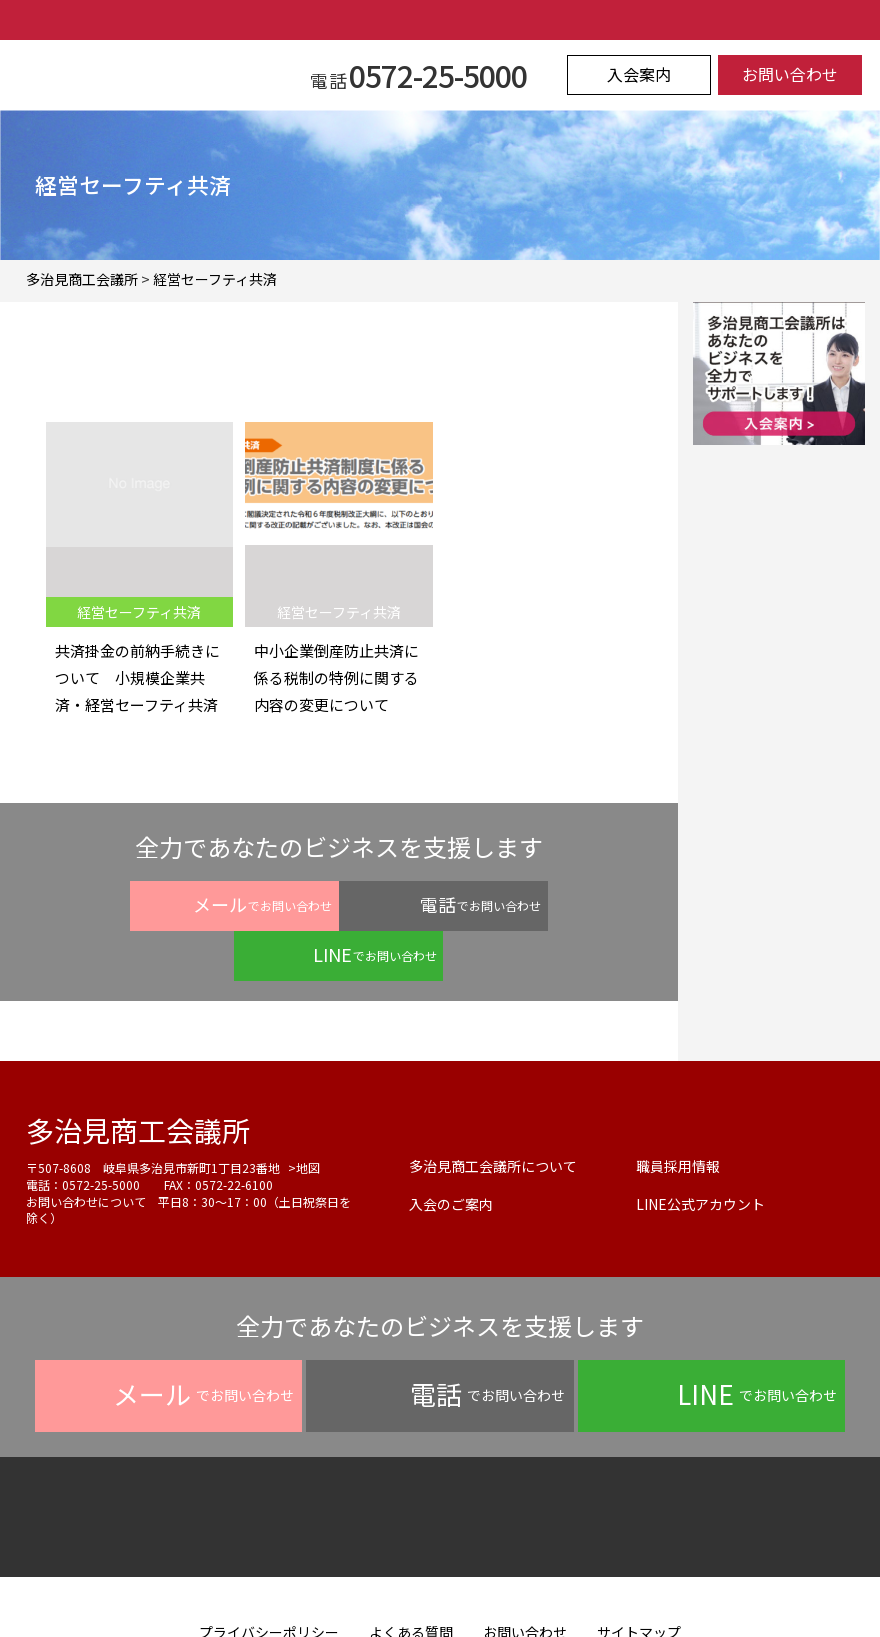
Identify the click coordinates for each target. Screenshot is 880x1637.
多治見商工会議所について (493, 1116)
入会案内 (639, 75)
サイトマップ (639, 1582)
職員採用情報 (678, 1116)
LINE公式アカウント (700, 1154)
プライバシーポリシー (269, 1582)
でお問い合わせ (161, 904)
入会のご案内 (451, 1154)
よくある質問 (411, 1582)
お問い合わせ (790, 75)
